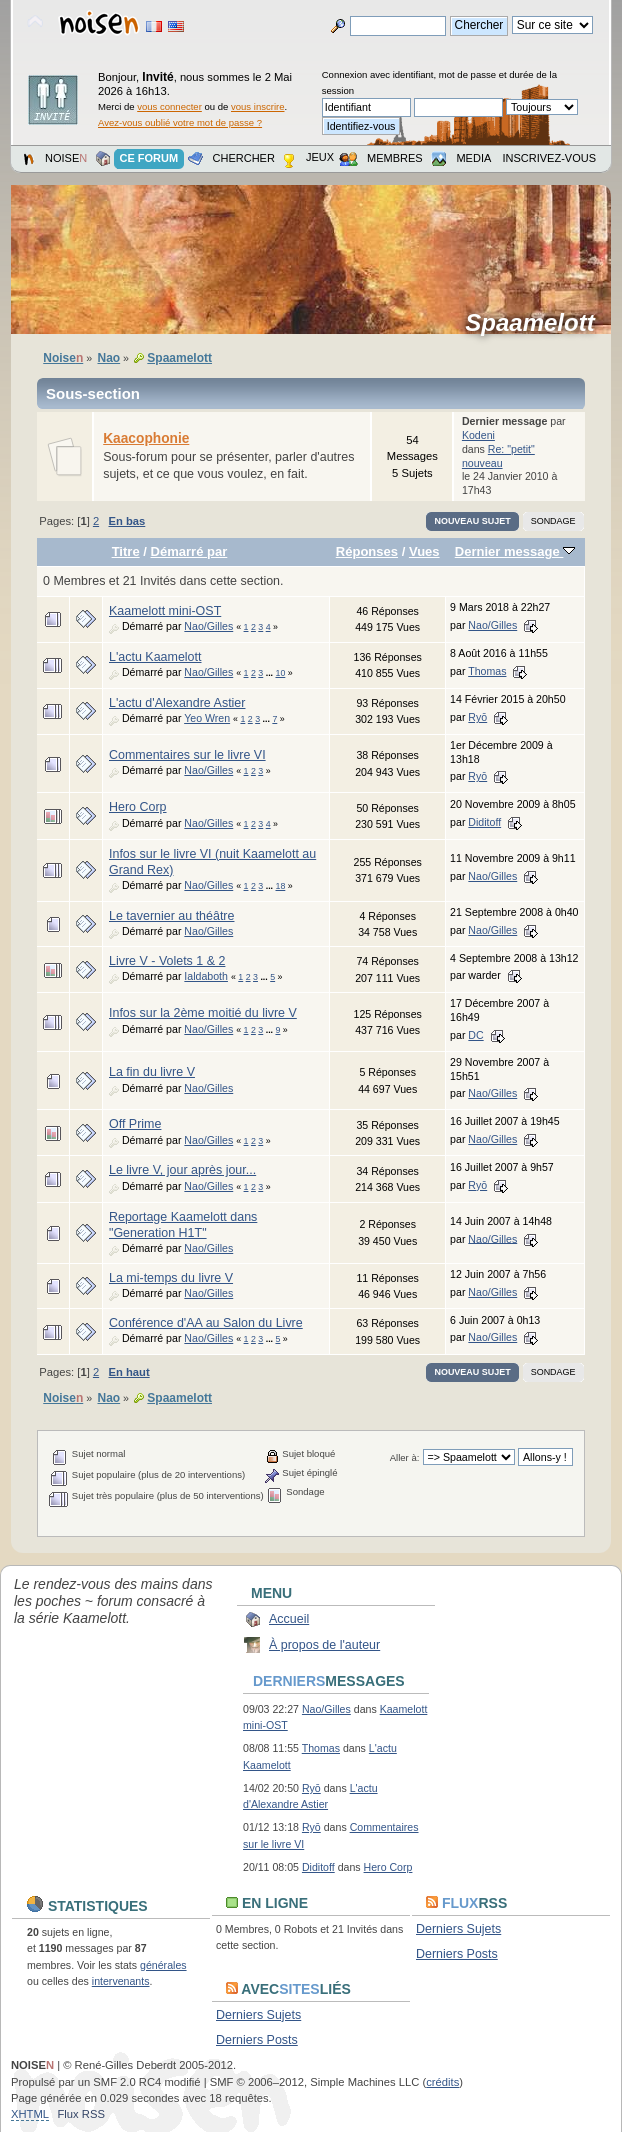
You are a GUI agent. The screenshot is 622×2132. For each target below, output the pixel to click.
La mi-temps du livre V (171, 1278)
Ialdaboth (206, 976)
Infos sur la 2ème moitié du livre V (203, 1013)
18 (281, 886)
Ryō (477, 717)
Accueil (289, 1619)
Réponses (367, 551)
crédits (442, 2082)
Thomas (487, 671)
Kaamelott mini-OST (165, 611)
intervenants (121, 1981)
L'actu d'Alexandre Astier (177, 703)
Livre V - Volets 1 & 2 (167, 961)
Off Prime (135, 1124)
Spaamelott (536, 323)
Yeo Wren (207, 718)
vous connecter (169, 106)
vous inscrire (258, 106)
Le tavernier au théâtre (171, 916)
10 (281, 673)
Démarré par (189, 551)
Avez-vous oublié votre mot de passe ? (180, 122)
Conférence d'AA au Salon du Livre (206, 1323)
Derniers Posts (457, 1954)
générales (163, 1965)
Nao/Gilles (208, 626)
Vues (424, 551)
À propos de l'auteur (324, 1645)
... (271, 673)
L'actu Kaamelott (155, 657)
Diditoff (484, 822)
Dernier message (515, 551)
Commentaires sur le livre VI (187, 755)
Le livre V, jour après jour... (182, 1170)
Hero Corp (138, 807)
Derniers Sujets (458, 1929)
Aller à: (405, 1457)
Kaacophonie (146, 438)
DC (475, 1035)
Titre (126, 551)
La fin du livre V (152, 1072)
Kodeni (478, 435)
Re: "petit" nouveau (498, 456)
